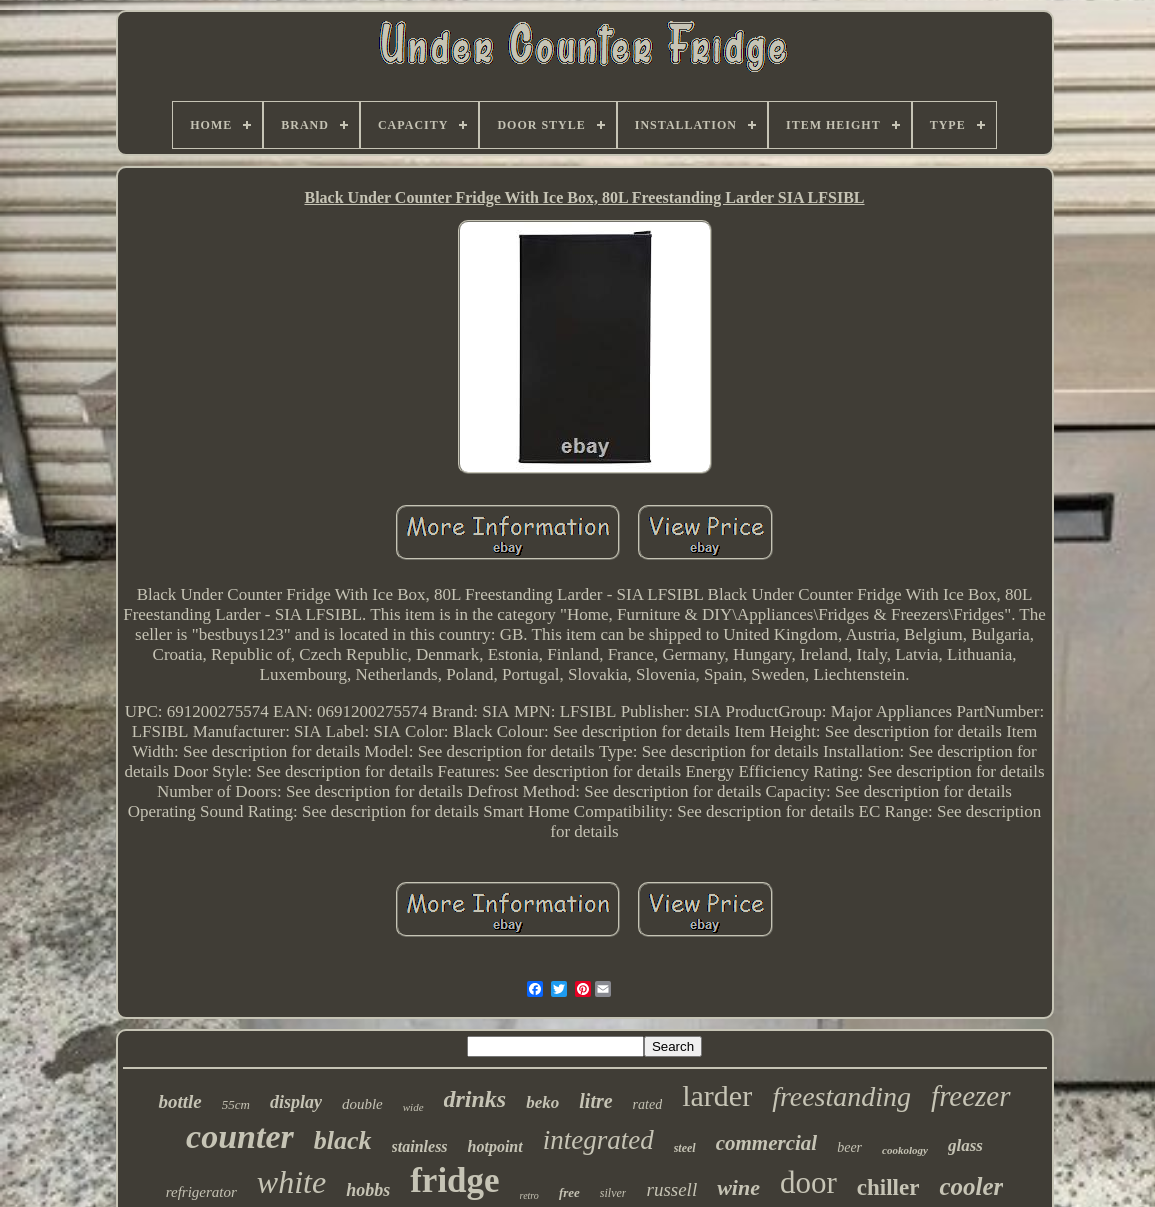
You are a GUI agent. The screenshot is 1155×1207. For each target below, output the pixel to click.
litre (595, 1101)
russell (671, 1189)
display (296, 1102)
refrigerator (201, 1192)
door (808, 1182)
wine (738, 1187)
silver (613, 1193)
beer (849, 1147)
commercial (766, 1143)
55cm (236, 1104)
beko (542, 1102)
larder (717, 1095)
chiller (888, 1187)
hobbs (368, 1190)
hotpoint (495, 1146)
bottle (179, 1101)
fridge (454, 1180)
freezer (970, 1096)
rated (648, 1104)
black (343, 1140)
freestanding (841, 1096)
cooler (971, 1186)
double (362, 1104)
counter (240, 1136)
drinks (475, 1099)
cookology (905, 1150)
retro (529, 1195)
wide (413, 1107)
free (569, 1192)
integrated (598, 1140)
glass (965, 1145)
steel (685, 1148)
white (291, 1182)
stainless (420, 1146)
